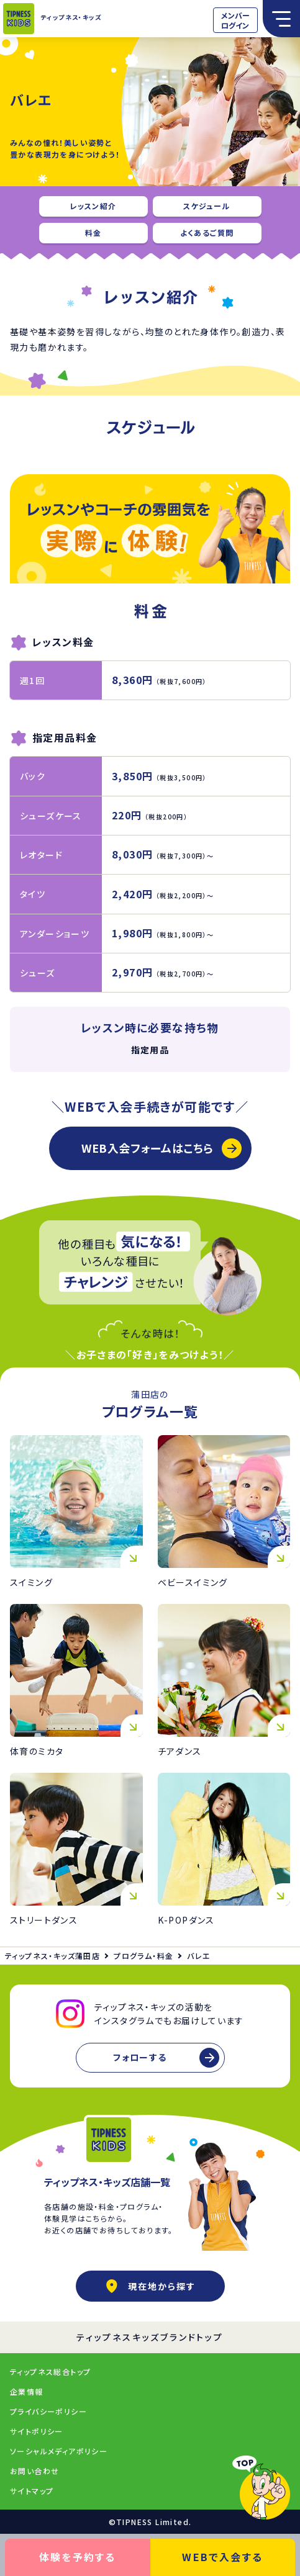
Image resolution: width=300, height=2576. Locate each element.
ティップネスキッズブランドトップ (150, 2337)
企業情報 (26, 2391)
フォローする (139, 2057)
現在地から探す (150, 2286)
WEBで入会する (222, 2556)
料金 (93, 232)
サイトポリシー (36, 2431)
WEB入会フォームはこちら (147, 1148)
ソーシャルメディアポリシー (58, 2451)
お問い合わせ (34, 2471)
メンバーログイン (235, 20)
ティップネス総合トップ (50, 2371)
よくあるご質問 (207, 232)
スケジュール (206, 205)
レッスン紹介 (93, 205)
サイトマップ (31, 2490)
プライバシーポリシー (48, 2411)
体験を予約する (77, 2556)
